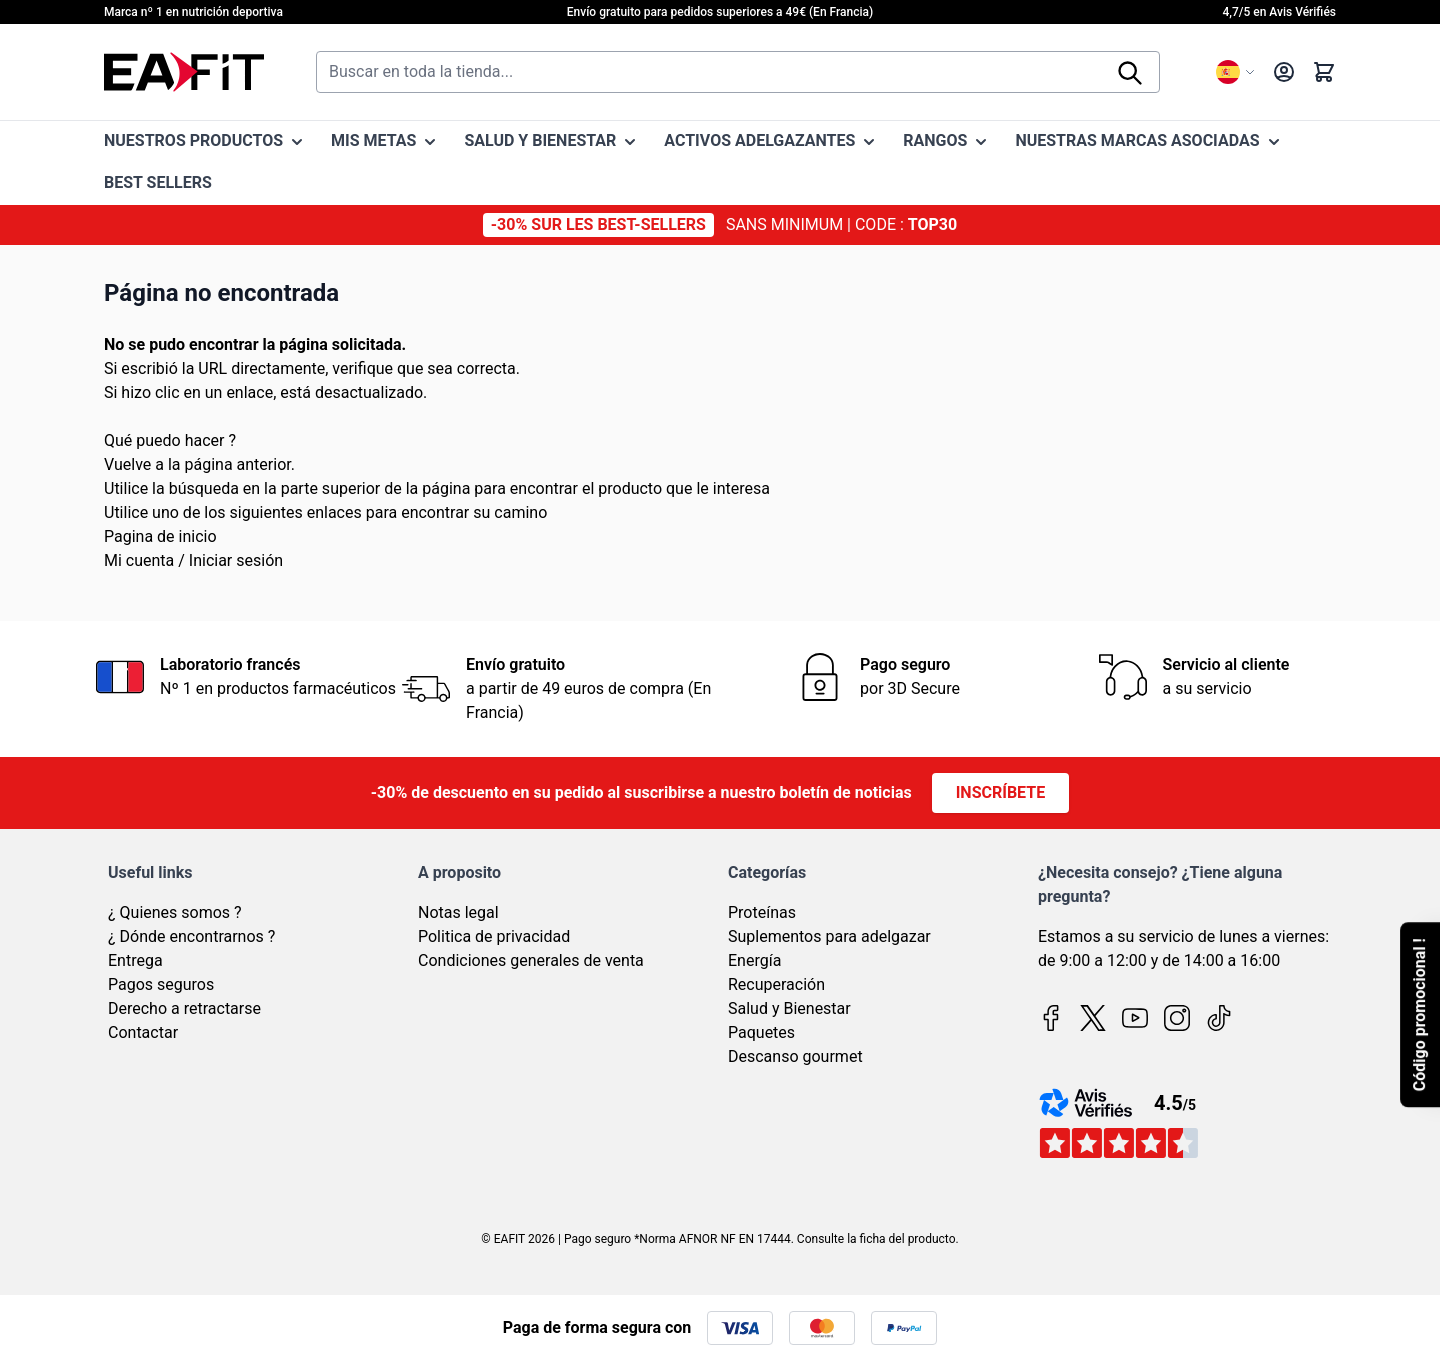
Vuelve (127, 464)
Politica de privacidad (494, 936)
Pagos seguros (161, 984)
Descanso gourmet (795, 1056)
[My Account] (1284, 72)
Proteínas (762, 912)
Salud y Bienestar (789, 1008)
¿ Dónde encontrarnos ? (191, 936)
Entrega (135, 960)
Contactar (143, 1032)
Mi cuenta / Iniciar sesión (193, 560)
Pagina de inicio (160, 536)
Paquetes (761, 1032)
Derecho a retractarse (184, 1008)
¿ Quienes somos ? (175, 912)
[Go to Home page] (184, 72)
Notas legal (458, 912)
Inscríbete (1001, 792)
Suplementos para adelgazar (829, 936)
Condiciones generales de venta (531, 960)
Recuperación (776, 984)
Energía (754, 960)
